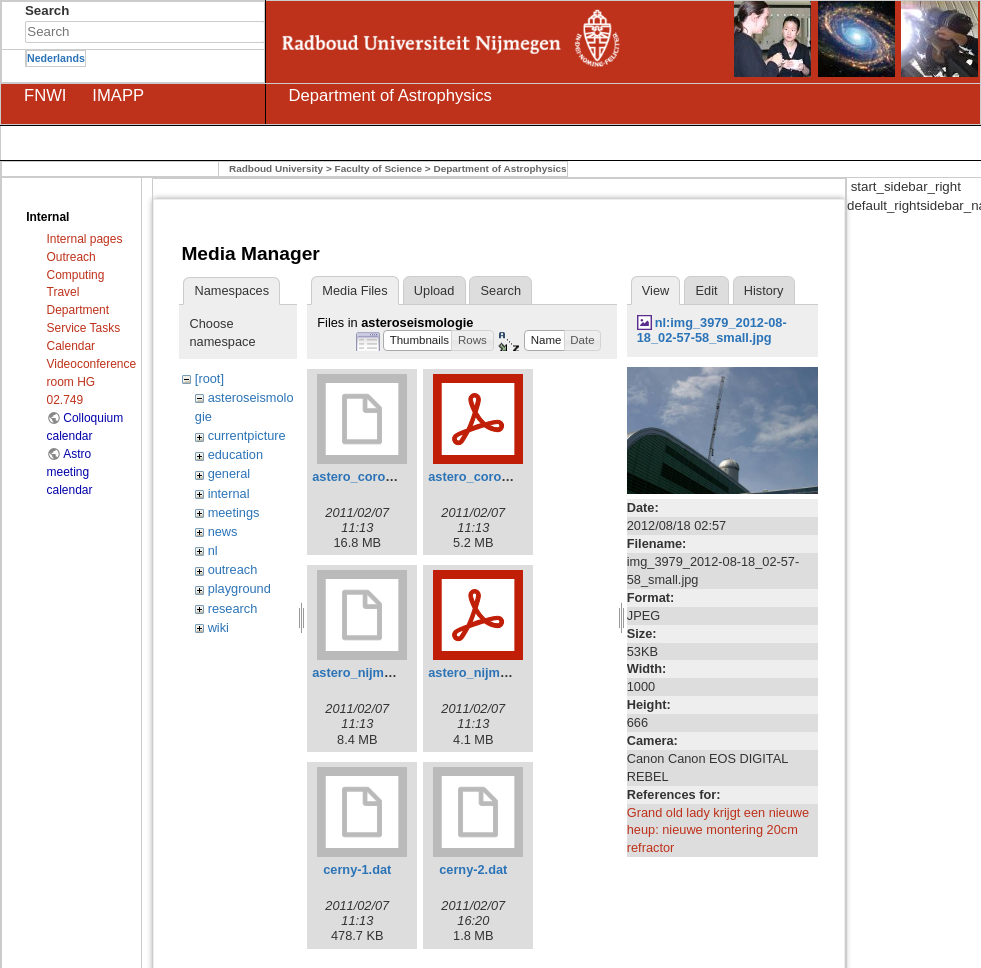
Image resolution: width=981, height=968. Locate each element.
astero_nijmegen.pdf (490, 672)
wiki (218, 627)
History (764, 290)
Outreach (71, 257)
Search (254, 32)
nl (213, 550)
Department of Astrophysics (499, 168)
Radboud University (276, 168)
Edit (707, 290)
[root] (209, 378)
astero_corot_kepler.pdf (500, 476)
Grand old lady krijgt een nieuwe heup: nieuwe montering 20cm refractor (718, 830)
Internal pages (85, 239)
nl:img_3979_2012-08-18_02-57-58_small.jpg (712, 330)
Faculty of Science (379, 168)
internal (229, 493)
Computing (76, 275)
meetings (234, 512)
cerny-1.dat (357, 869)
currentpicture (247, 435)
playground (239, 588)
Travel (63, 292)
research (233, 608)
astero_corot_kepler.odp (386, 476)
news (223, 531)
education (235, 454)
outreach (233, 569)
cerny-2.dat (473, 869)
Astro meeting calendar (70, 472)
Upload (434, 290)
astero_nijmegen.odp (376, 672)
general (229, 473)
